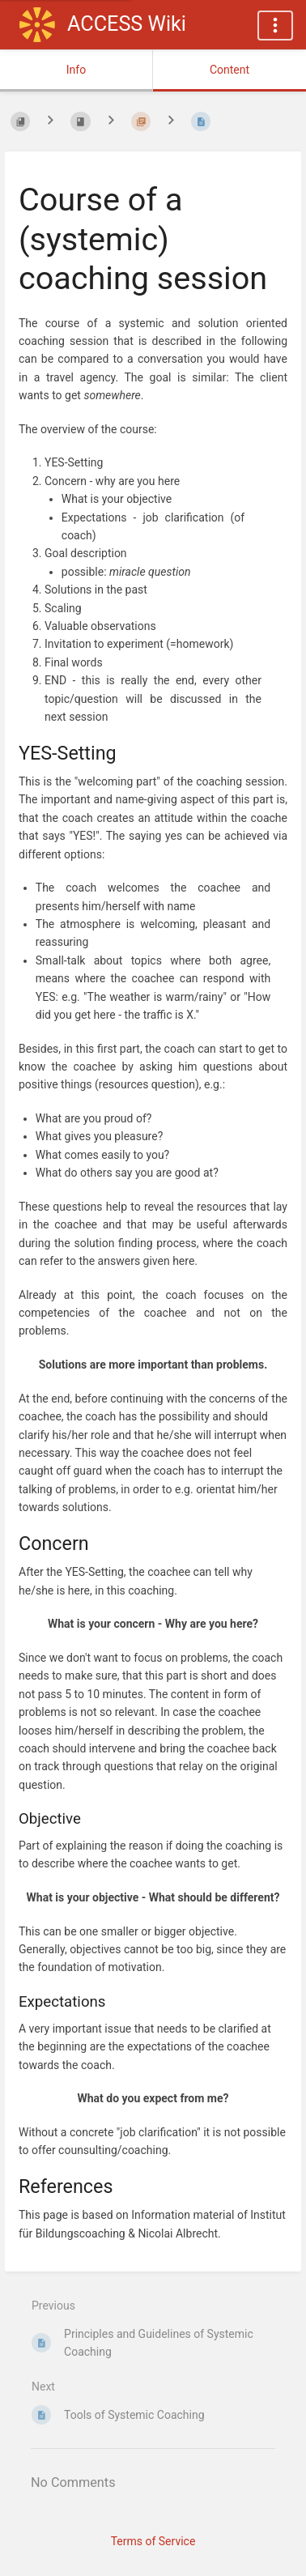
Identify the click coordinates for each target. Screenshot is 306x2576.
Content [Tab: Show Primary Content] (229, 69)
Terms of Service (153, 2541)
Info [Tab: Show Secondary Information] (76, 69)
